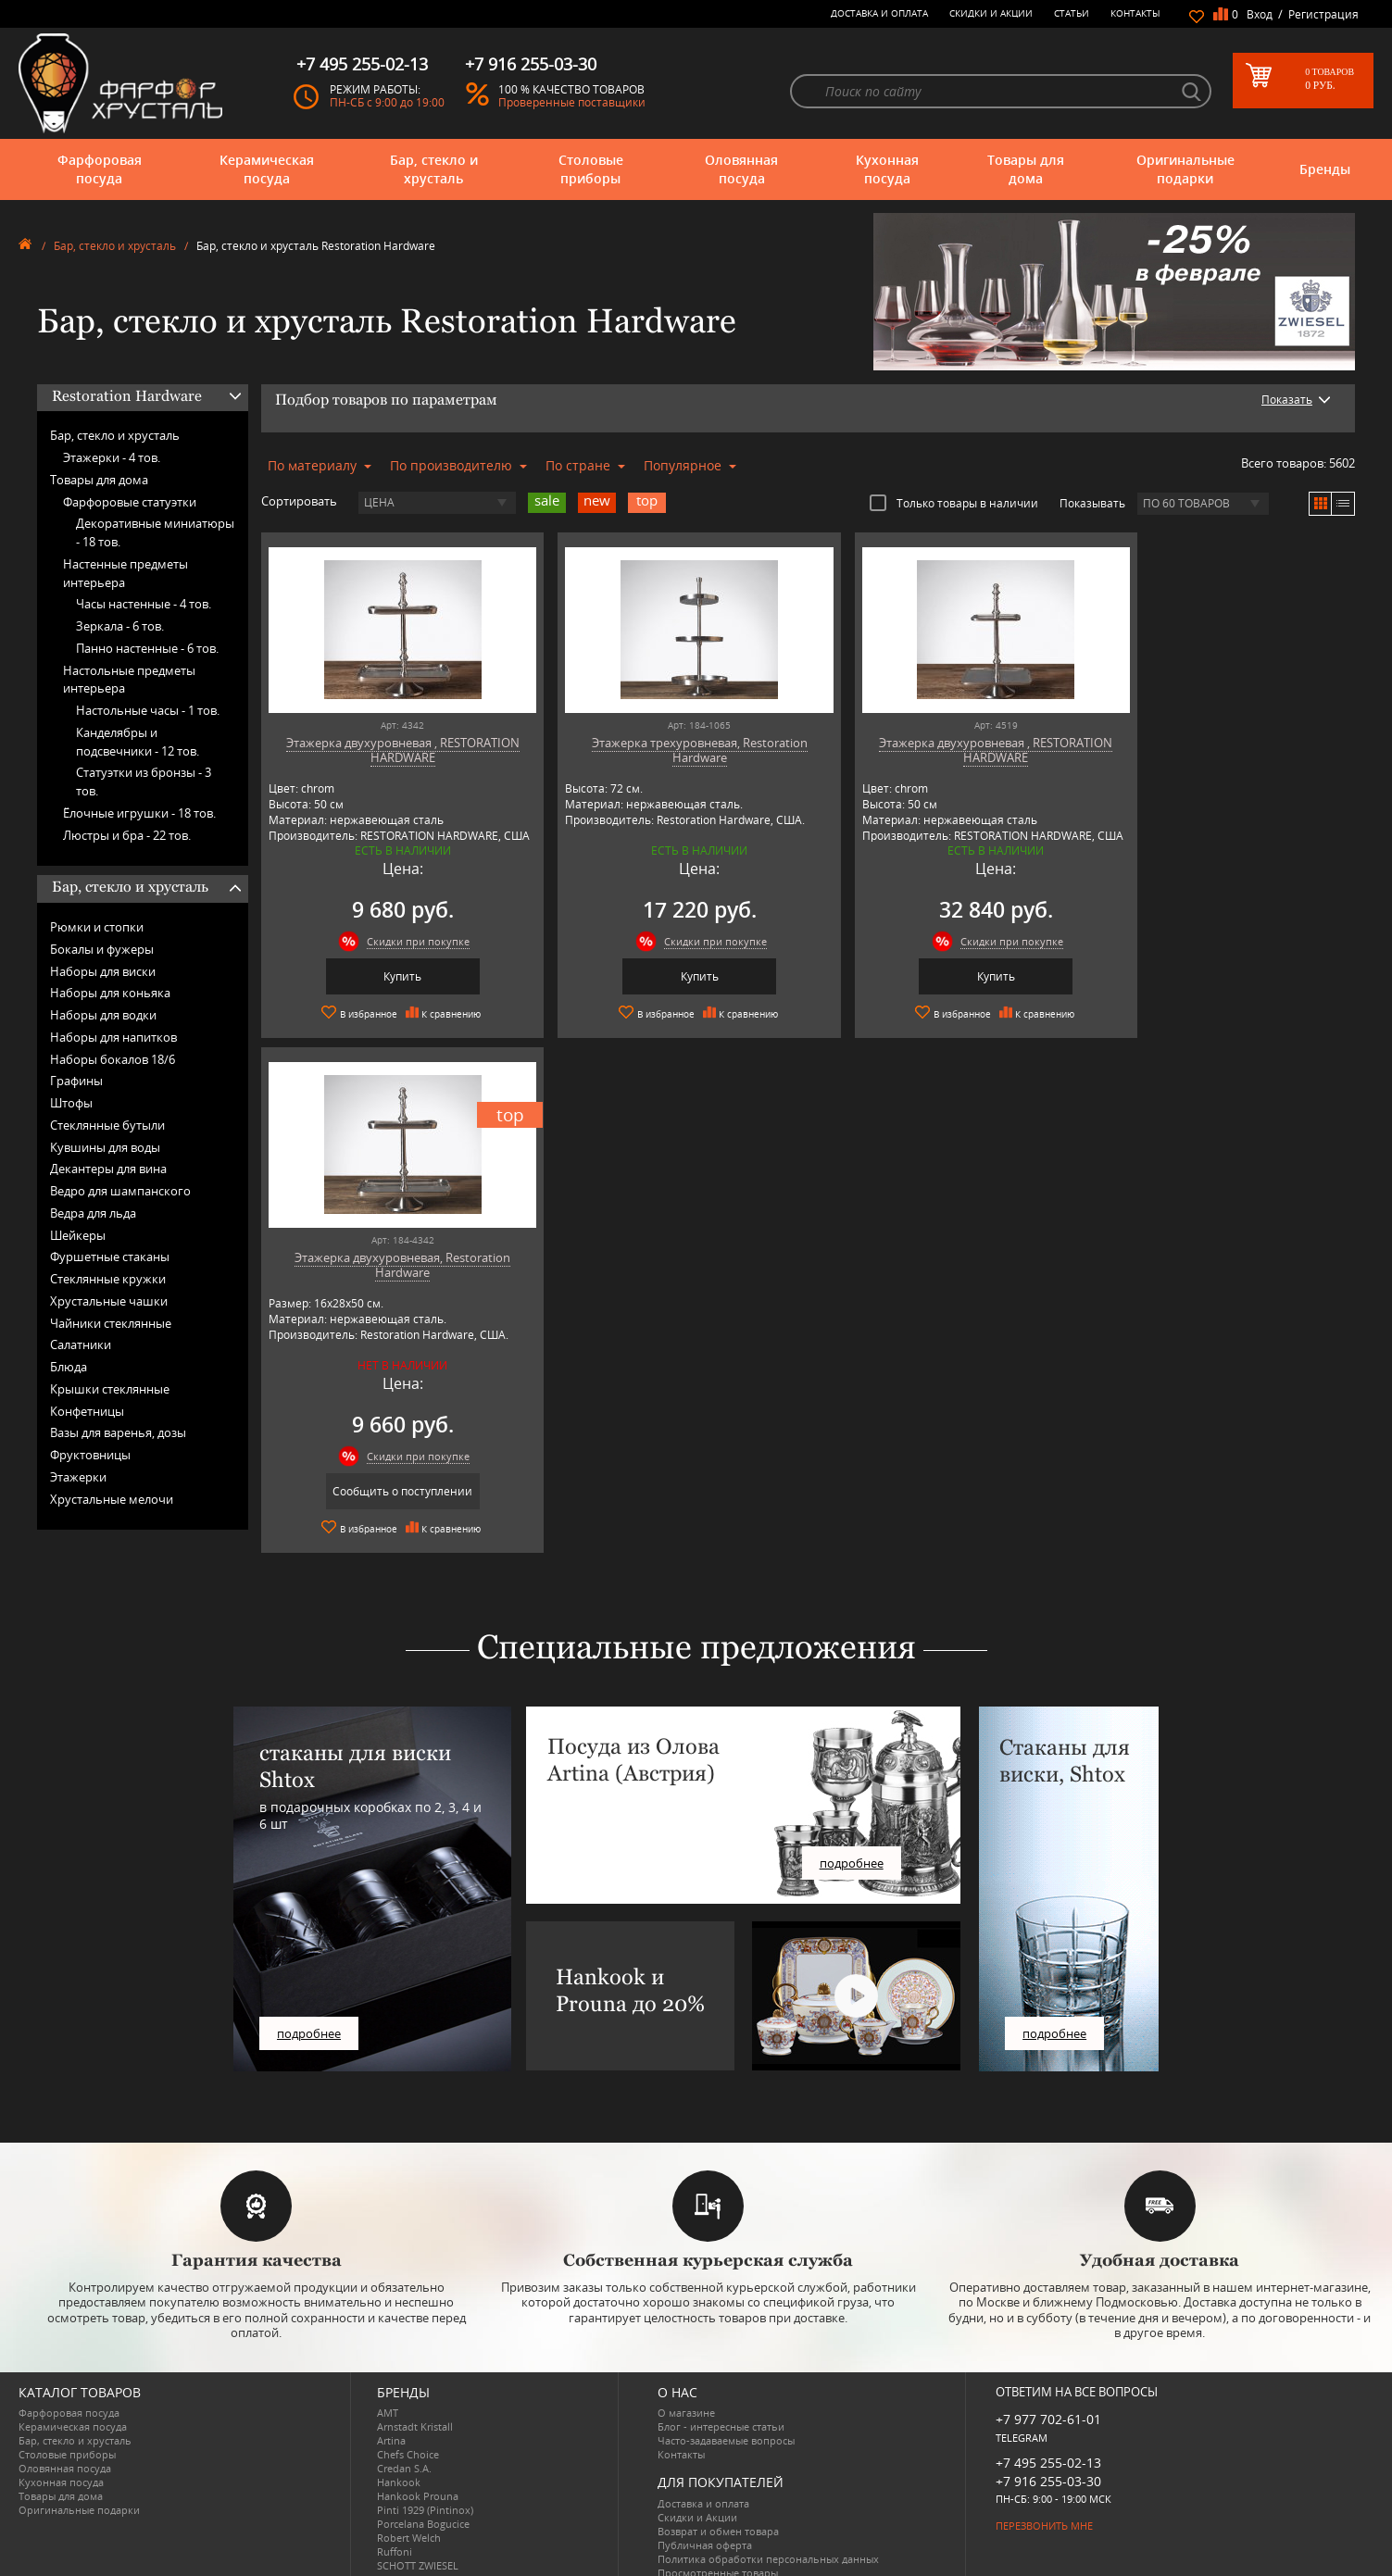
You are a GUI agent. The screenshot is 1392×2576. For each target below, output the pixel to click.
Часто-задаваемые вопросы (726, 2392)
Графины (76, 1080)
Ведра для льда (93, 1213)
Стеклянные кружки (108, 1278)
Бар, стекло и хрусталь (434, 169)
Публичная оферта (705, 2497)
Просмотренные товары (718, 2525)
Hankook (398, 2434)
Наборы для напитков (113, 1037)
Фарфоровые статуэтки (129, 502)
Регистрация (1323, 14)
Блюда (68, 1366)
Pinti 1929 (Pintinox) (425, 2462)
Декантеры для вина (108, 1168)
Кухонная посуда (887, 169)
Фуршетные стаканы (109, 1256)
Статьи (1071, 12)
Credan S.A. (404, 2420)
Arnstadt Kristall (415, 2378)
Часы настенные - (143, 603)
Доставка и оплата (879, 12)
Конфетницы (87, 1411)
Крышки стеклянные (109, 1389)
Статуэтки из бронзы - (143, 781)
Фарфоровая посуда (99, 169)
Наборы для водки (103, 1015)
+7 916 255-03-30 (1048, 2433)
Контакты (1135, 12)
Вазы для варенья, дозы (118, 1432)
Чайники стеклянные (110, 1323)
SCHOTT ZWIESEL (417, 2517)
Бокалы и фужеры (102, 949)
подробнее (309, 1985)
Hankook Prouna (417, 2448)
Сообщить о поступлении (1223, 976)
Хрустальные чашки (109, 1301)
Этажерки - (111, 457)
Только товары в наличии (954, 502)
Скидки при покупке (408, 941)
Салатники (80, 1344)
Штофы (71, 1102)
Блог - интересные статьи (721, 2378)
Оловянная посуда (741, 169)
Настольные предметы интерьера (129, 679)
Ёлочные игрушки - (139, 813)
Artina (391, 2392)
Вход (1260, 14)
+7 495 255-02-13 (1048, 2414)
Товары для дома (1025, 169)
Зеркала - (120, 626)
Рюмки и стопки (97, 927)
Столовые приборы (590, 169)
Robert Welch (409, 2489)
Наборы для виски (103, 971)
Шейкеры (78, 1235)
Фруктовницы (90, 1454)
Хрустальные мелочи (111, 1499)
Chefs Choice (408, 2406)
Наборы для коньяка (110, 992)
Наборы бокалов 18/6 (112, 1059)
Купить (392, 976)
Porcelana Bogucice (423, 2475)
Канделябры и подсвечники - (137, 741)
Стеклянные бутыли (107, 1125)
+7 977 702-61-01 (1048, 2371)
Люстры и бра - (127, 835)
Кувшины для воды (105, 1147)
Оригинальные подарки (1185, 169)
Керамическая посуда (266, 169)
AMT (387, 2364)
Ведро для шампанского (120, 1190)
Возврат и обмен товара (718, 2483)
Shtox (391, 2531)
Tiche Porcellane (416, 2545)
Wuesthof (400, 2559)
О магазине (686, 2364)
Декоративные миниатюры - (155, 532)
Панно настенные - (147, 648)
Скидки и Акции (991, 12)
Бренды (1324, 169)
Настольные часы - (147, 710)
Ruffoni (394, 2503)
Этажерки (78, 1477)
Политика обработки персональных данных (768, 2511)
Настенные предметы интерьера (125, 573)
